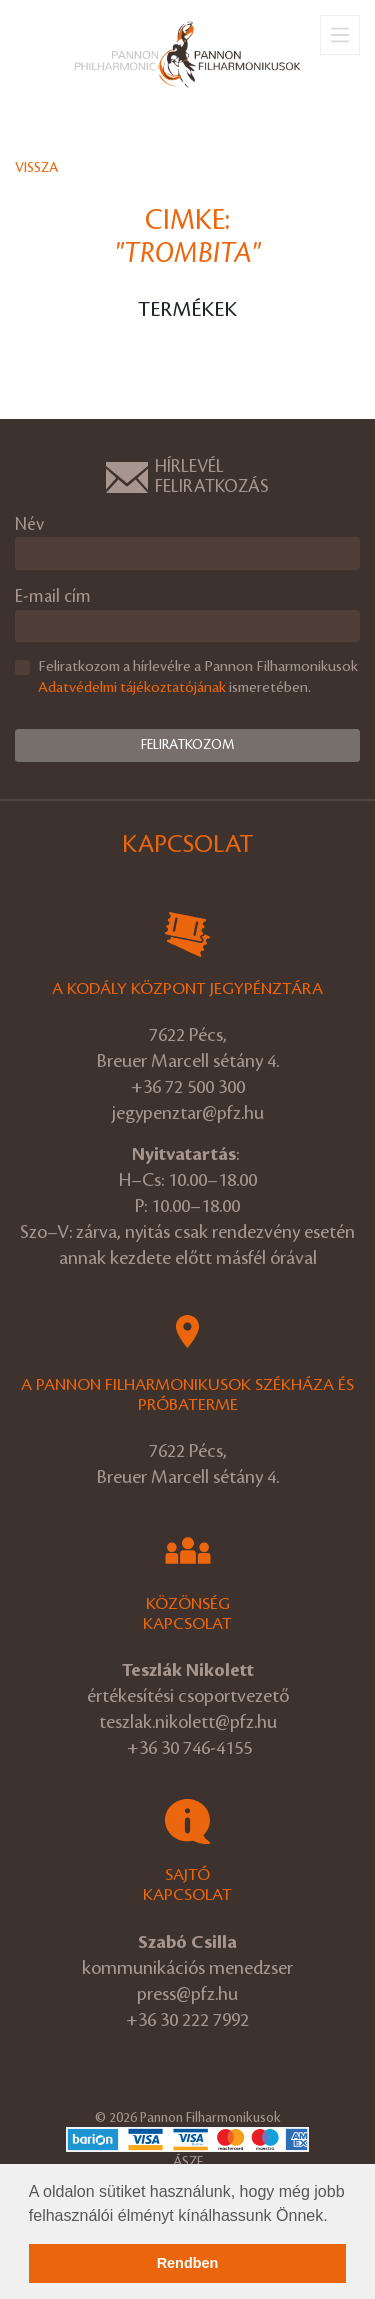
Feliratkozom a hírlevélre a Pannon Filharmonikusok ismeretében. (198, 677)
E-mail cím (53, 596)
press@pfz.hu (187, 1994)
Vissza (36, 167)
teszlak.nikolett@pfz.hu (188, 1722)
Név (29, 524)
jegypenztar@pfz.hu (188, 1113)
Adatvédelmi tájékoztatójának (132, 688)
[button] (335, 2217)
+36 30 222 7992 (187, 2020)
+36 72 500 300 (188, 1087)
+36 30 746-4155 (189, 1748)
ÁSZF (188, 2161)
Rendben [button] (188, 2263)
